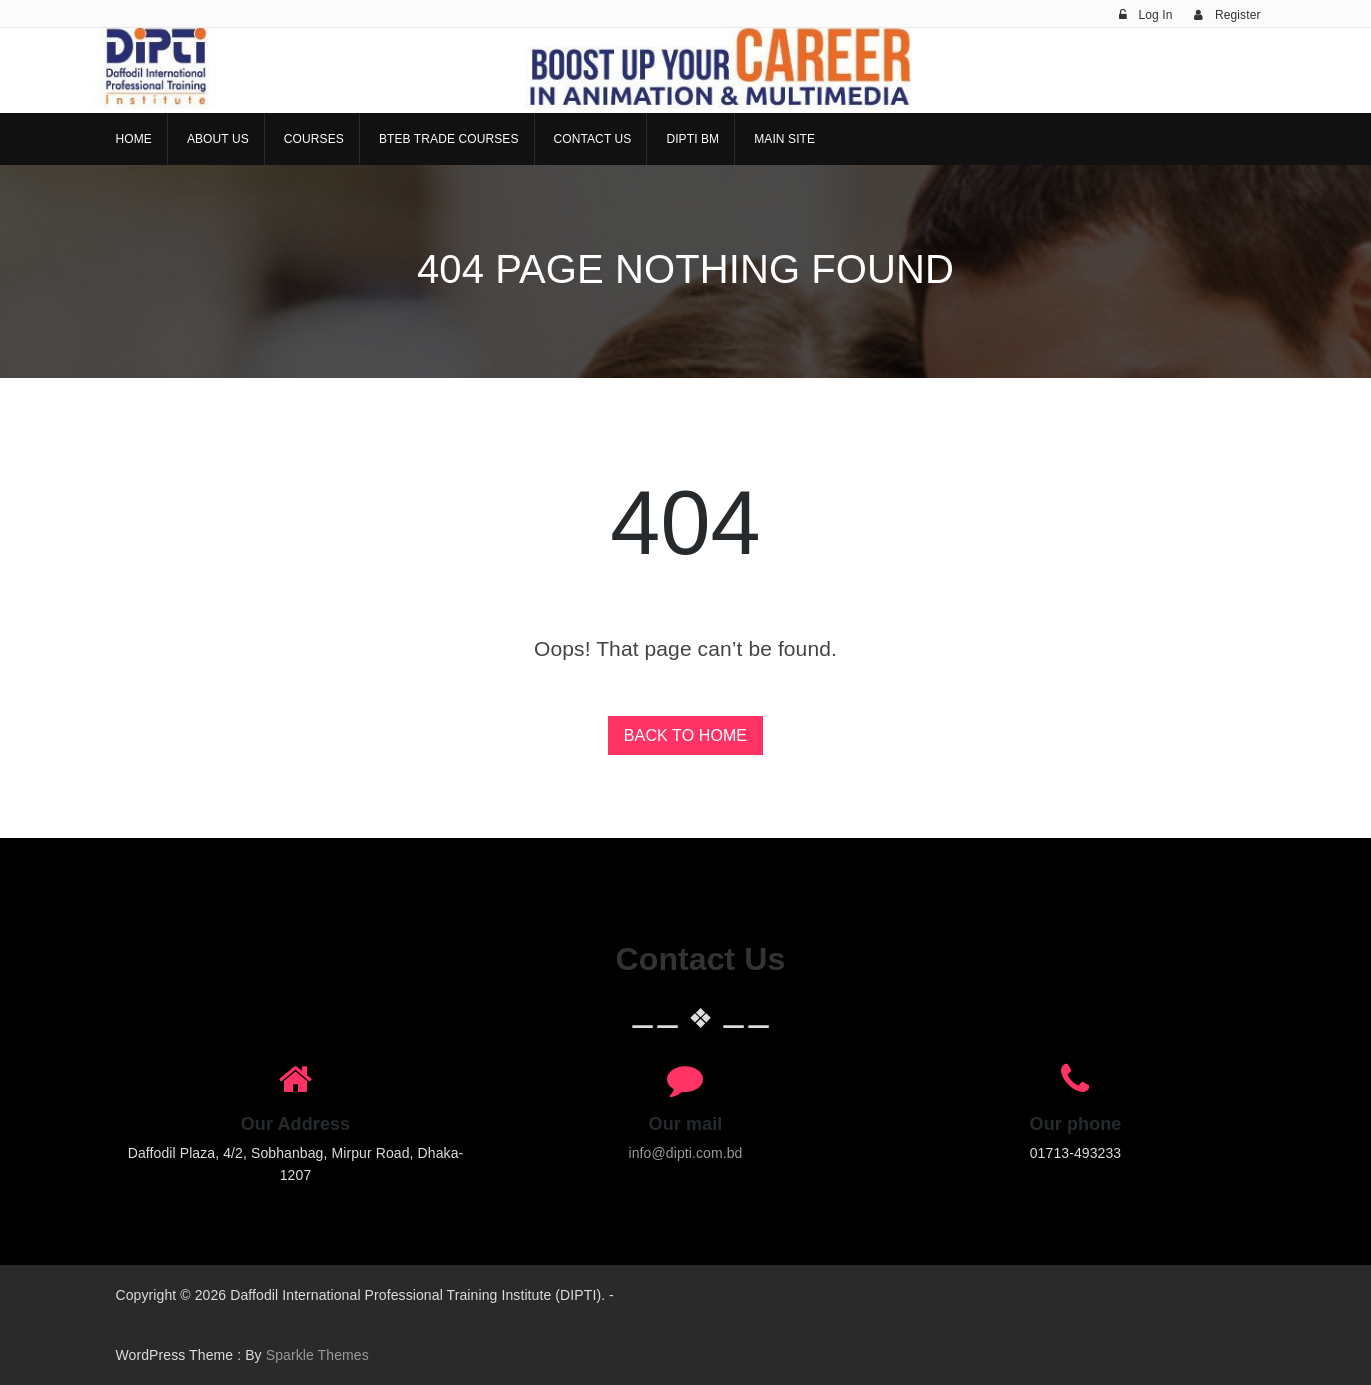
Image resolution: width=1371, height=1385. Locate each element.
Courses (314, 139)
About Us (218, 139)
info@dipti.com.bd (686, 1153)
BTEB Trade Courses (449, 139)
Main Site (784, 139)
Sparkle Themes (317, 1355)
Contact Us (593, 139)
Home (134, 139)
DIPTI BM (692, 139)
